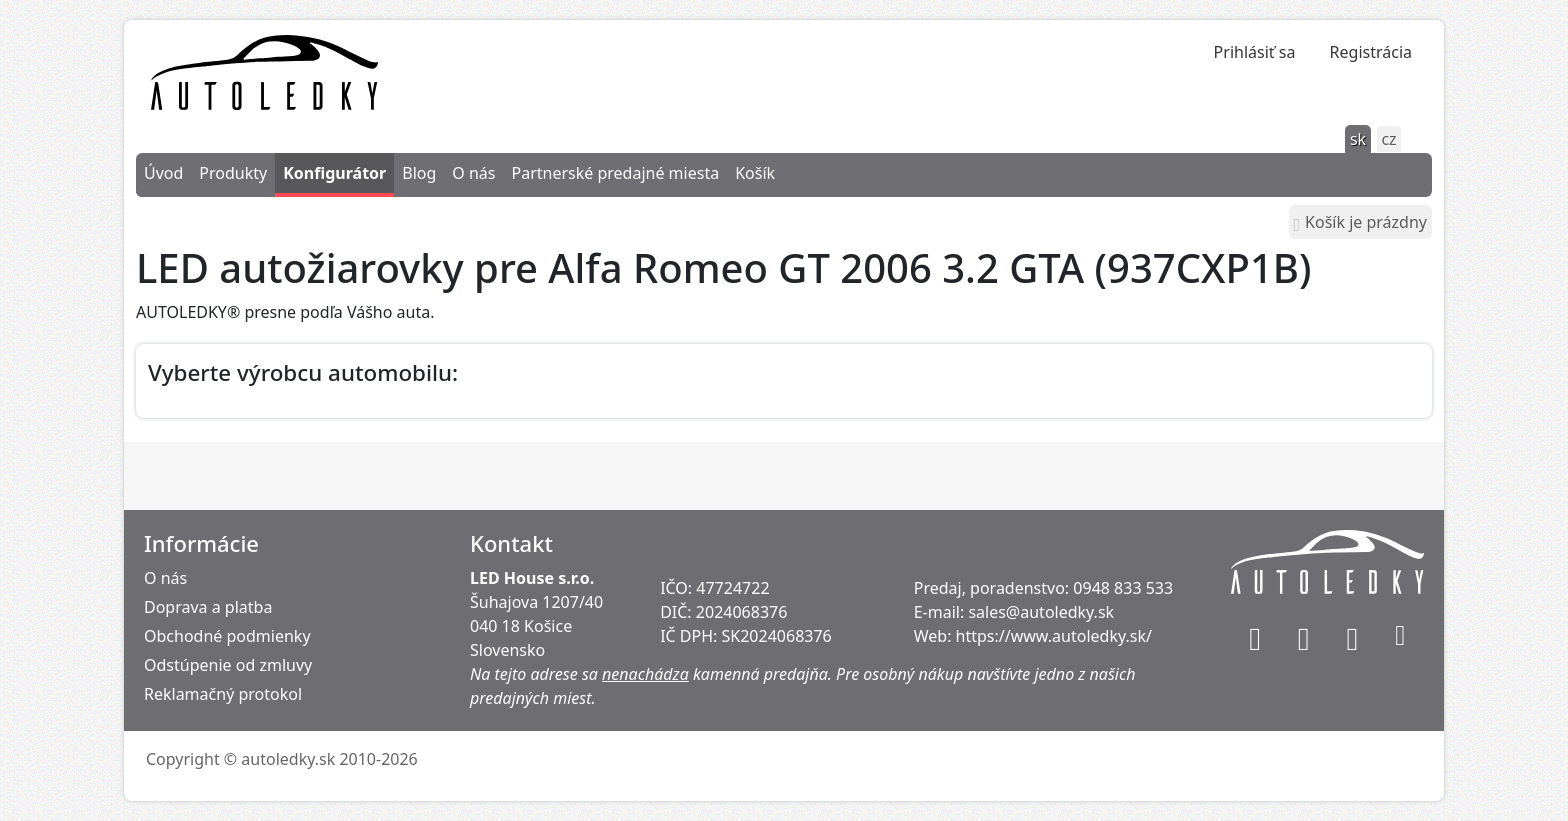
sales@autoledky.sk (1041, 612)
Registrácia (1371, 52)
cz (1388, 139)
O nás (473, 173)
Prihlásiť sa (1255, 52)
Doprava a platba (208, 607)
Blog (419, 173)
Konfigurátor (334, 173)
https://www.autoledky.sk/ (1054, 636)
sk (1358, 139)
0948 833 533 (1123, 588)
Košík (755, 173)
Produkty (233, 173)
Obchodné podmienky (227, 636)
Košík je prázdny (1360, 222)
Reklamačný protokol (223, 694)
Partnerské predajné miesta (615, 173)
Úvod (163, 173)
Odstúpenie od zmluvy (228, 665)
